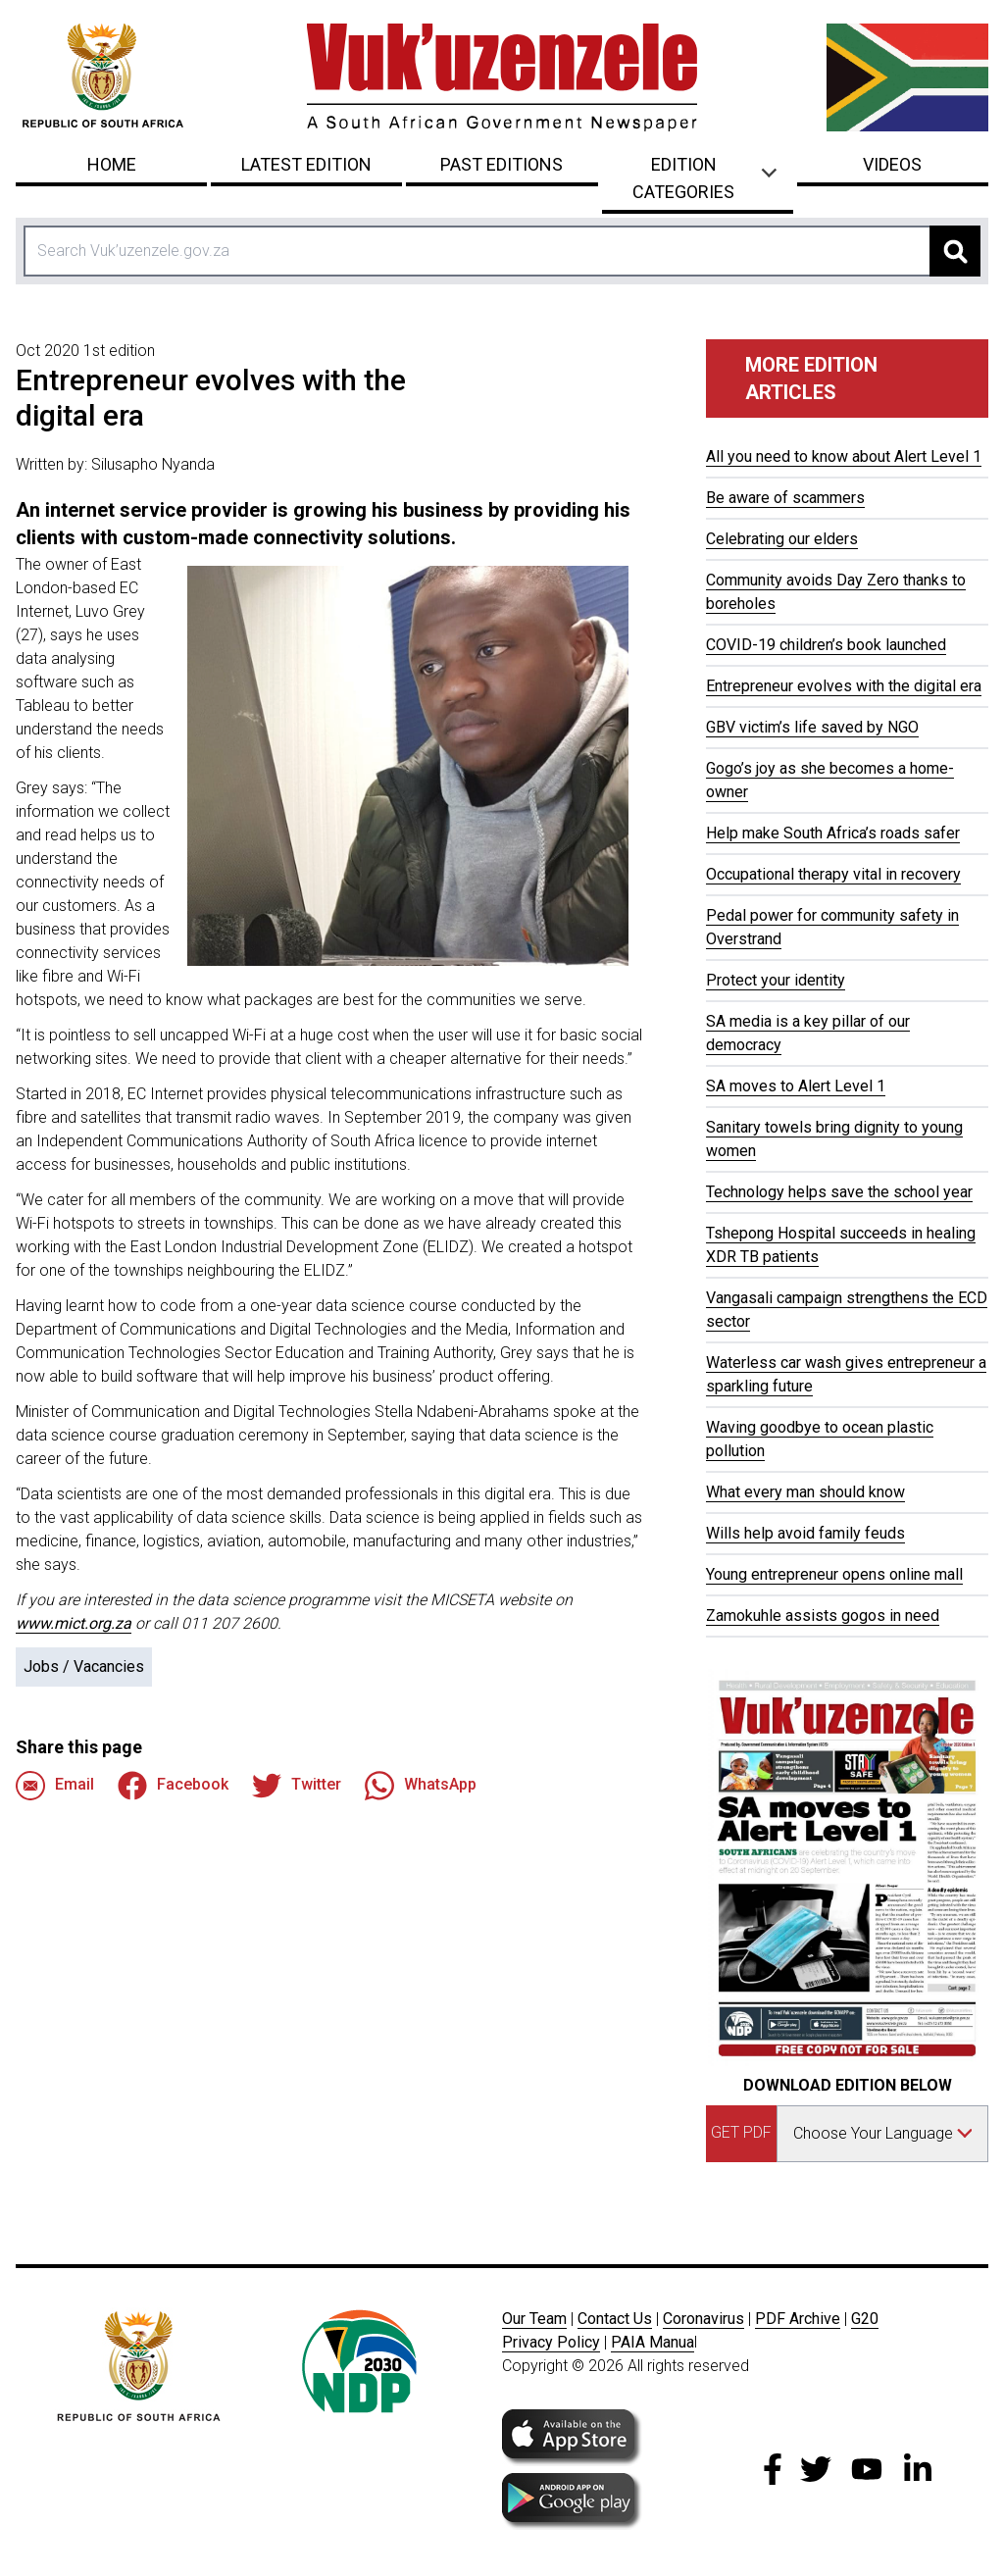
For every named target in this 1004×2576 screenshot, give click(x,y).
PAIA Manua (652, 2342)
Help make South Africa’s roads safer (833, 833)
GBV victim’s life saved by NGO (812, 727)
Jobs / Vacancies (84, 1666)
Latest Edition (306, 164)
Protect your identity (775, 980)
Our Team (534, 2318)
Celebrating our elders (782, 539)
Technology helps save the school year (839, 1192)
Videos (892, 164)
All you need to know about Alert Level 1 (843, 456)
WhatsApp (421, 1785)
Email (55, 1785)
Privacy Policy (551, 2342)
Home (111, 164)
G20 (864, 2318)
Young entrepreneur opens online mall (834, 1574)
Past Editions (501, 164)
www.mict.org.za (73, 1623)
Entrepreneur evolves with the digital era (843, 686)
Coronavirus (703, 2318)
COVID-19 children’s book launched (826, 644)
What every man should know (805, 1492)
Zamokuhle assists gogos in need (822, 1615)
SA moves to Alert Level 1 (795, 1086)
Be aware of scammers (785, 497)
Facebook (173, 1785)
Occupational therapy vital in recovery (833, 874)
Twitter (296, 1785)
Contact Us (614, 2318)
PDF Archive (797, 2318)
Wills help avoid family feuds (805, 1533)
